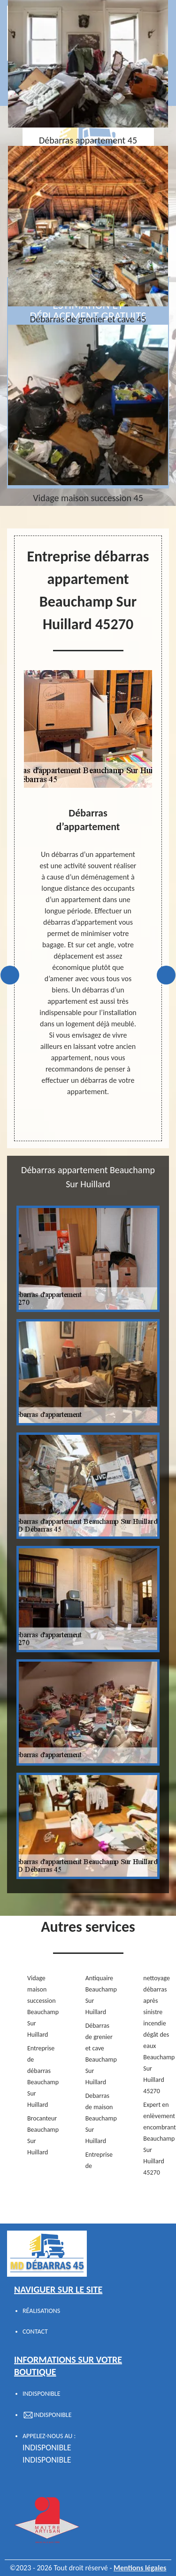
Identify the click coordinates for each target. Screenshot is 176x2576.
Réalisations (41, 2311)
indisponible (47, 2447)
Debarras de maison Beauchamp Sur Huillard (99, 2118)
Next (166, 975)
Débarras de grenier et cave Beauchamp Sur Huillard (99, 2054)
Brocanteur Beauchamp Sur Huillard (41, 2135)
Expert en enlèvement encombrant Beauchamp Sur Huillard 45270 (157, 2138)
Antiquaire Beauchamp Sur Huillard (99, 1995)
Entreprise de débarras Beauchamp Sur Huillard (41, 2076)
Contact (35, 2332)
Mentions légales (140, 2567)
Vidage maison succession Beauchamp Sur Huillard (41, 2006)
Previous (9, 975)
